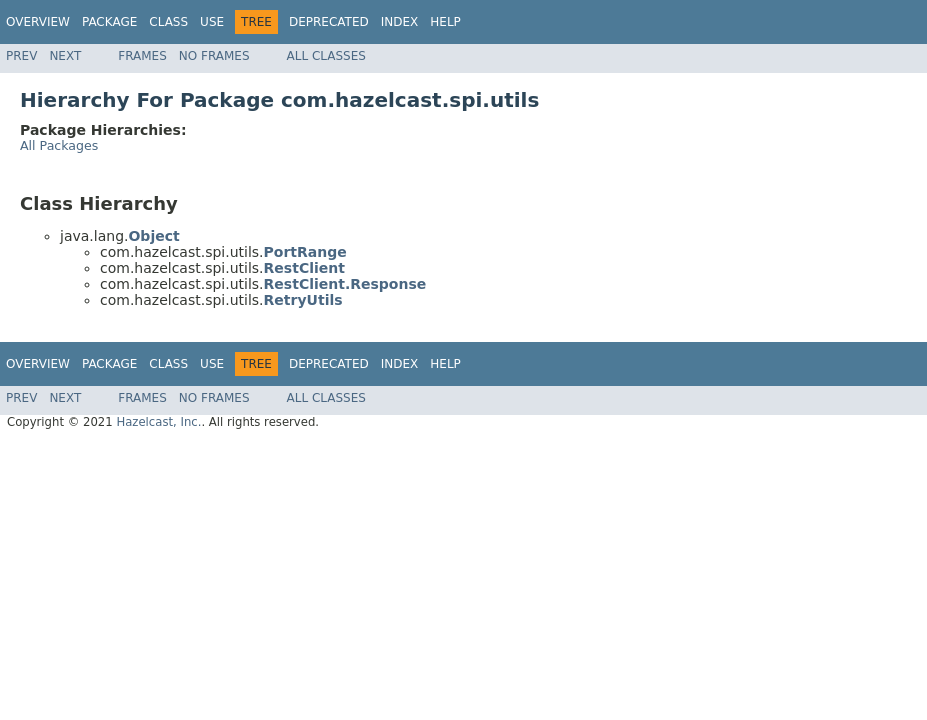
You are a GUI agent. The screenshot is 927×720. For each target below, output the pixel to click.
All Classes (326, 56)
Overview (38, 22)
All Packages (59, 145)
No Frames (214, 56)
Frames (142, 56)
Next (65, 56)
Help (445, 22)
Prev (21, 56)
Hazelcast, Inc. (158, 422)
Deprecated (329, 22)
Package (109, 22)
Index (400, 22)
